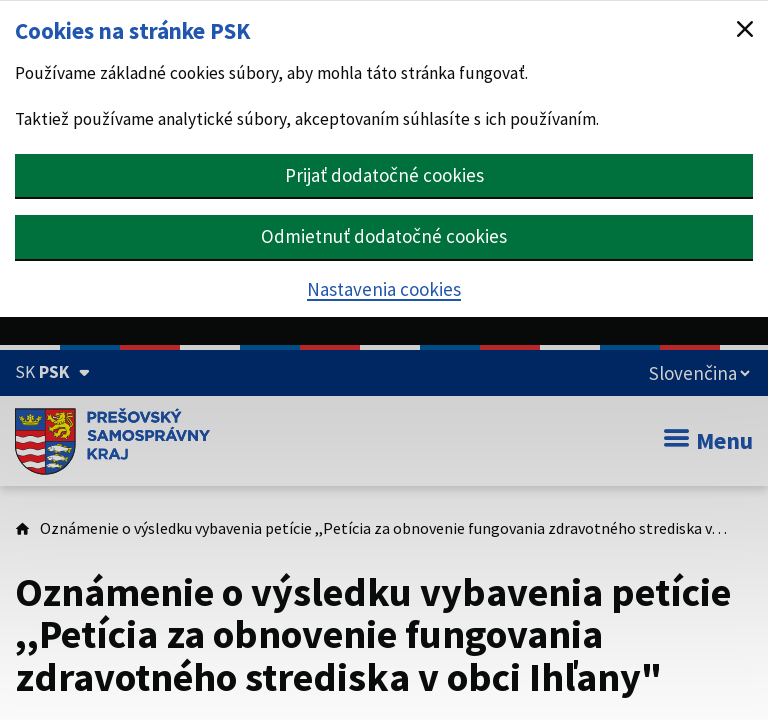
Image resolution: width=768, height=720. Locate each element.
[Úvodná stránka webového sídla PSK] (112, 441)
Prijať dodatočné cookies (384, 175)
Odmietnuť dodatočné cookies (384, 236)
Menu (708, 440)
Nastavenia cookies (384, 289)
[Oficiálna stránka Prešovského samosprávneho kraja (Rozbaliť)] (52, 372)
